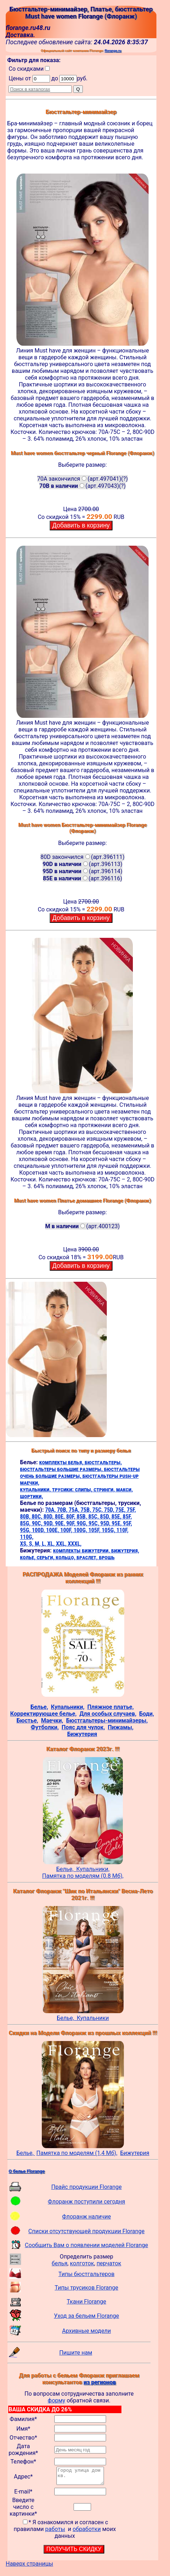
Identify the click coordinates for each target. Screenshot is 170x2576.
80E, (60, 1516)
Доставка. (20, 35)
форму (56, 2400)
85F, (127, 1516)
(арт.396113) (82, 863)
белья (60, 2263)
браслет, (87, 1557)
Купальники (93, 2018)
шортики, (31, 1496)
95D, (106, 1523)
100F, (67, 1530)
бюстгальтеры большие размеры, (62, 1469)
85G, (26, 1523)
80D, (49, 1516)
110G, (27, 1537)
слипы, (84, 1489)
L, (44, 1543)
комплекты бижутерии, (82, 1550)
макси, (124, 1489)
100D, (39, 1530)
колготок (82, 2263)
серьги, (46, 1557)
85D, (105, 1516)
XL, (51, 1543)
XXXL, (74, 1543)
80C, (38, 1516)
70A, (51, 1509)
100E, (53, 1530)
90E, (60, 1523)
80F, (71, 1516)
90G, (83, 1523)
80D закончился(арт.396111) (82, 856)
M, (38, 1543)
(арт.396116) (82, 878)
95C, (94, 1523)
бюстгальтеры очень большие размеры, (80, 1472)
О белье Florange (27, 2171)
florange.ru (113, 50)
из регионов (100, 2382)
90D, (49, 1523)
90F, (71, 1523)
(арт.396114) (82, 871)
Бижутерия (134, 2153)
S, (32, 1543)
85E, (117, 1516)
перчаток (108, 2263)
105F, (94, 1530)
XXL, (62, 1543)
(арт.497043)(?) (82, 485)
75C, (98, 1509)
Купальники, (92, 1869)
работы (55, 2532)
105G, (109, 1530)
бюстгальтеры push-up (110, 1475)
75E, (121, 1509)
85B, (82, 1516)
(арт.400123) (82, 1226)
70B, (63, 1509)
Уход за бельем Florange (86, 2315)
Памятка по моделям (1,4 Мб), (77, 2153)
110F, (122, 1530)
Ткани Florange (86, 2301)
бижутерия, (125, 1550)
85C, (94, 1516)
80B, (26, 1516)
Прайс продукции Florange (86, 2187)
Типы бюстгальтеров (87, 2274)
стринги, (105, 1489)
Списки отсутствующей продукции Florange (86, 2231)
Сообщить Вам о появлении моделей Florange (86, 2245)
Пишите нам (75, 2352)
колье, (28, 1557)
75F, (131, 1509)
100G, (81, 1530)
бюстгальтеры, (103, 1462)
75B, (86, 1509)
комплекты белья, (62, 1462)
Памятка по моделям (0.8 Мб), (83, 1875)
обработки (86, 2532)
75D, (109, 1509)
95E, (117, 1523)
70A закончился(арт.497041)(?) (82, 478)
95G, (26, 1530)
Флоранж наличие (86, 2216)
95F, (127, 1523)
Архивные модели (86, 2330)
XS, (24, 1543)
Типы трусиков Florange (86, 2287)
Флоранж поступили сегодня (86, 2201)
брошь (107, 1557)
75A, (74, 1509)
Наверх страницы (29, 2567)
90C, (38, 1523)
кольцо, (66, 1557)
